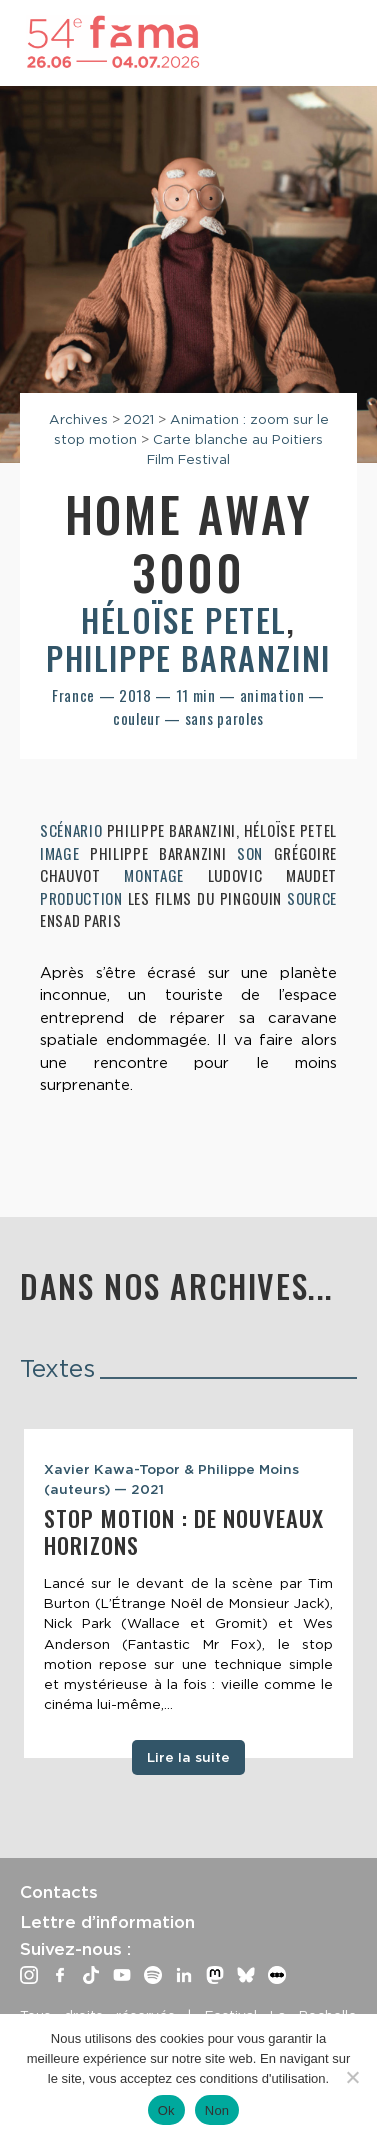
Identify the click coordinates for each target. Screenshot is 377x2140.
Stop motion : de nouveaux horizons (184, 1531)
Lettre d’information (107, 1922)
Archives (78, 419)
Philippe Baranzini (188, 657)
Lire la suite (188, 1757)
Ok (166, 2110)
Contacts (59, 1892)
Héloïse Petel (184, 619)
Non (217, 2110)
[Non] (352, 2077)
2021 (139, 419)
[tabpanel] (188, 1593)
